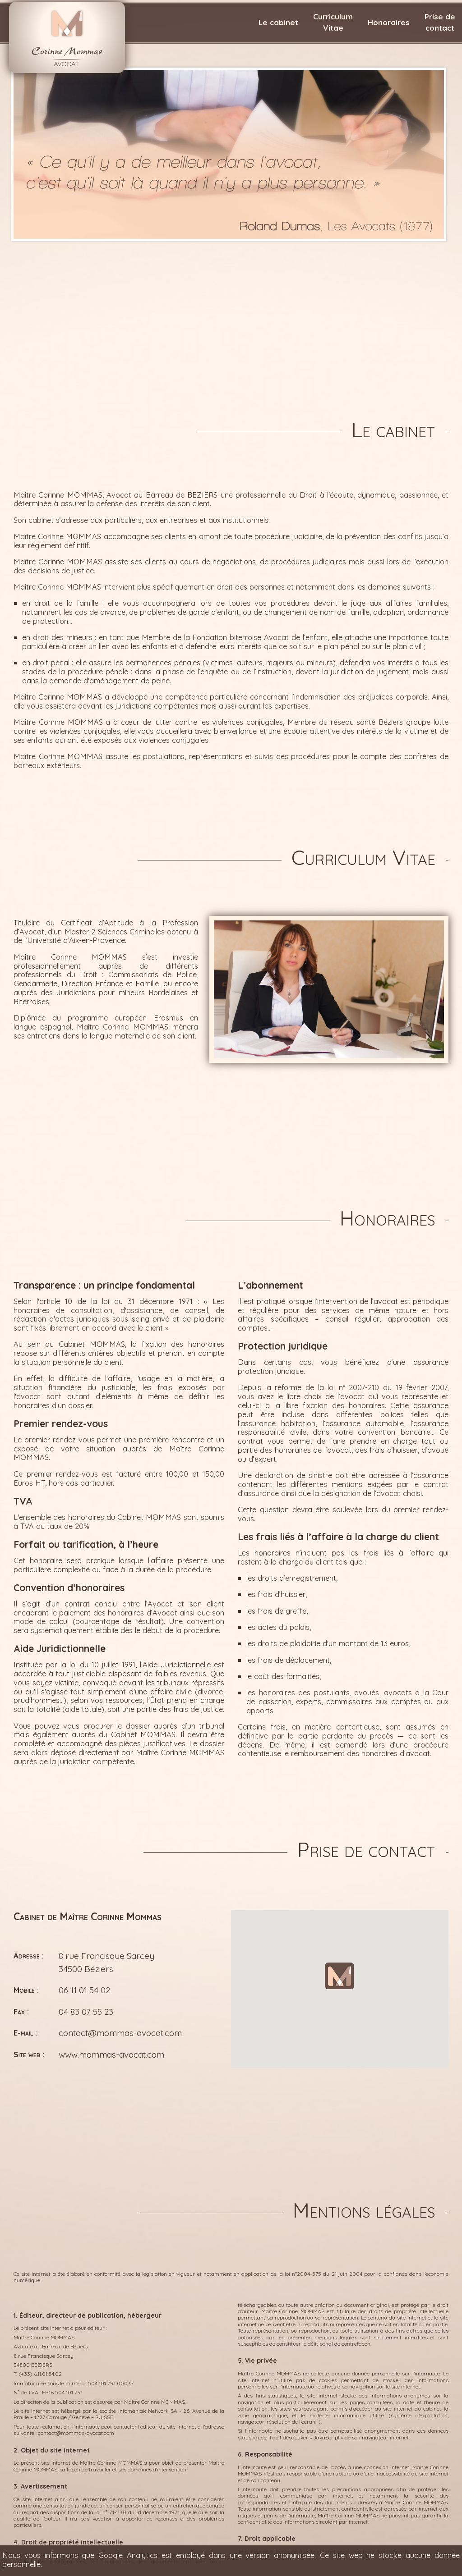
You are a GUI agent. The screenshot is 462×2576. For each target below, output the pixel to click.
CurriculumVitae (333, 22)
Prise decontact (440, 22)
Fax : (21, 2011)
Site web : (29, 2054)
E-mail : (25, 2032)
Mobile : (26, 1990)
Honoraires (389, 22)
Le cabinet (278, 22)
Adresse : (29, 1955)
